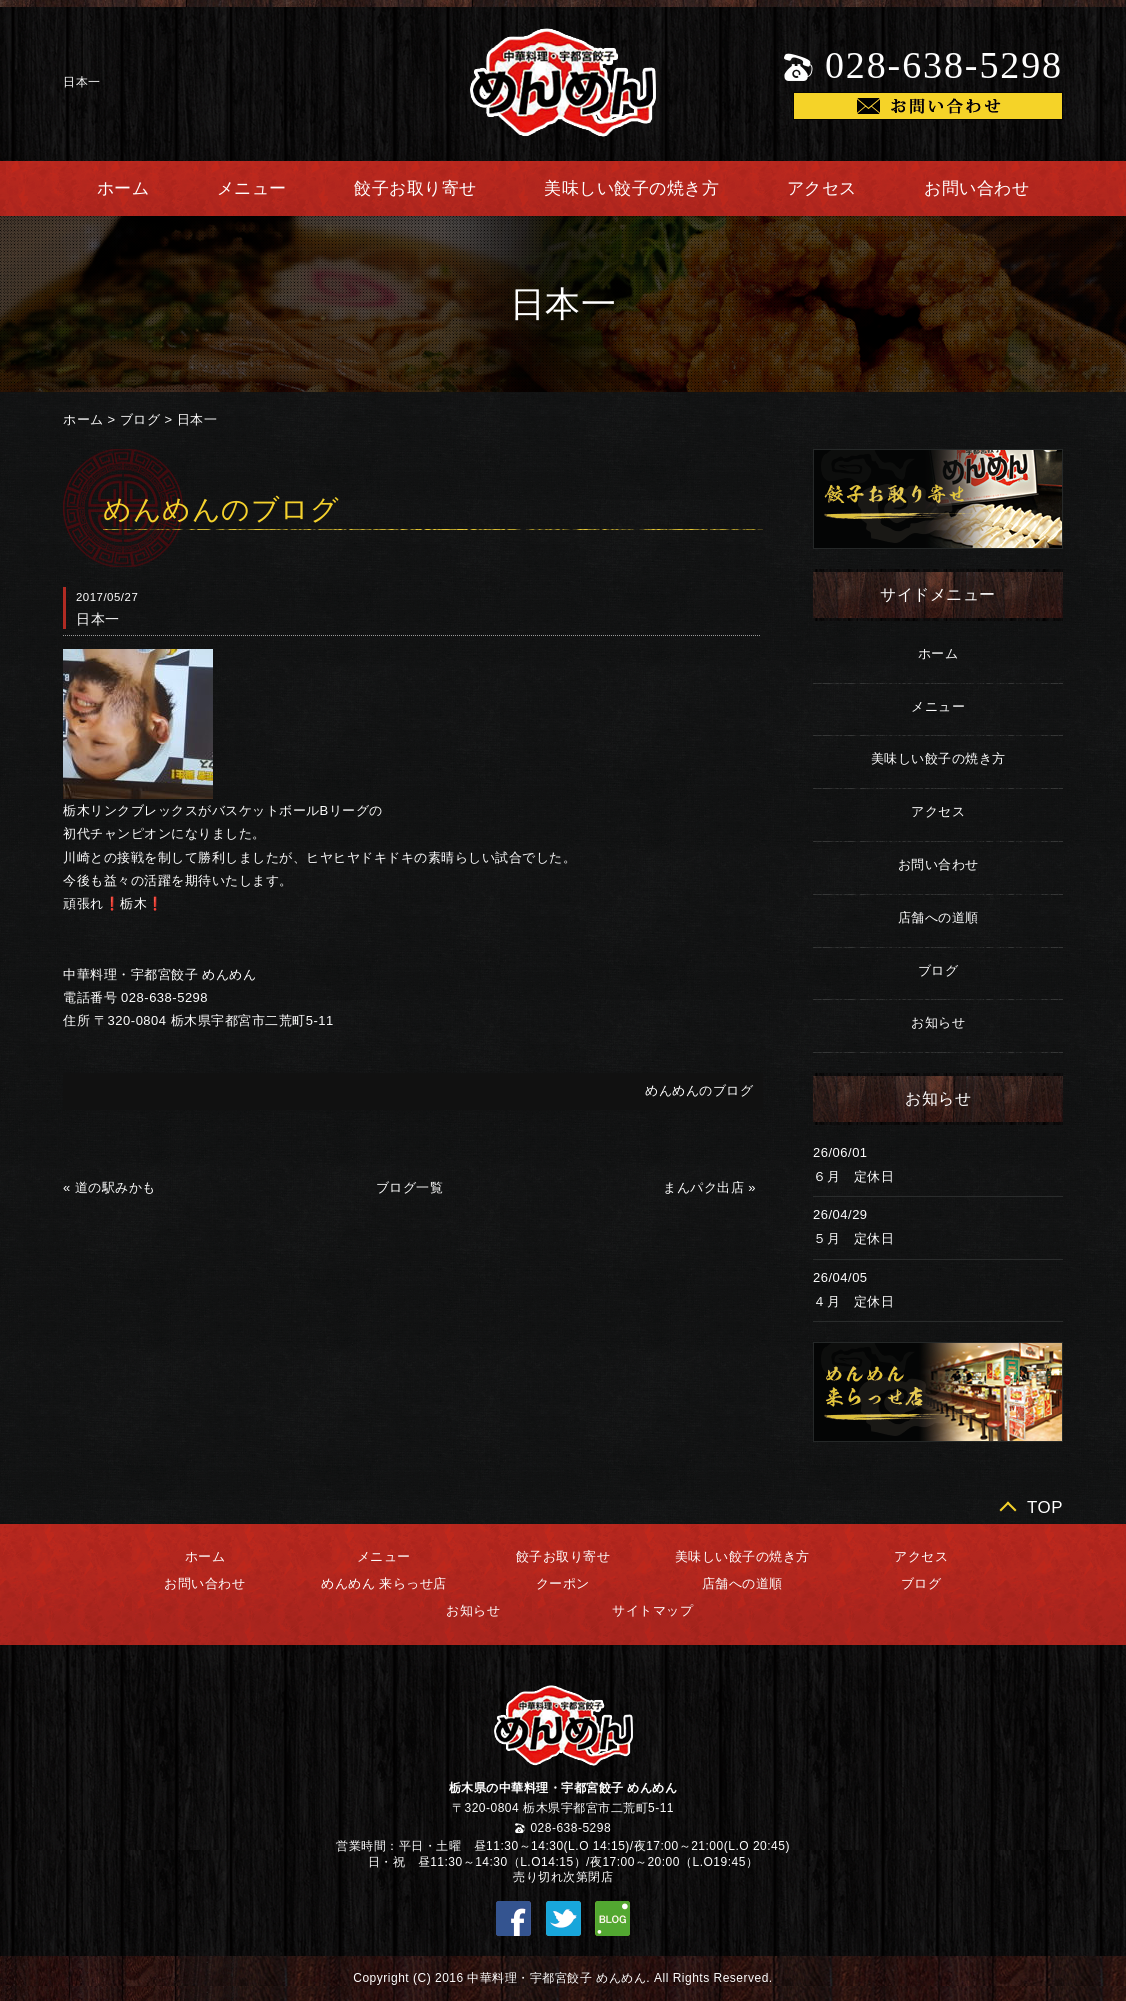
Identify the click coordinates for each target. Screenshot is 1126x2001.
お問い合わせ (976, 188)
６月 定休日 (853, 1176)
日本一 (197, 419)
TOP (1045, 1507)
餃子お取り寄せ (415, 188)
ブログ (140, 419)
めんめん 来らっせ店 (384, 1583)
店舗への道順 (938, 917)
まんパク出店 (703, 1187)
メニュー (252, 188)
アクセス (822, 188)
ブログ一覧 (410, 1187)
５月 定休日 (853, 1238)
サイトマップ (652, 1610)
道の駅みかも (115, 1187)
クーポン (563, 1583)
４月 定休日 (853, 1301)
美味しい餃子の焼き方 (631, 188)
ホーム (123, 188)
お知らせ (938, 1022)
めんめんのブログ (699, 1090)
